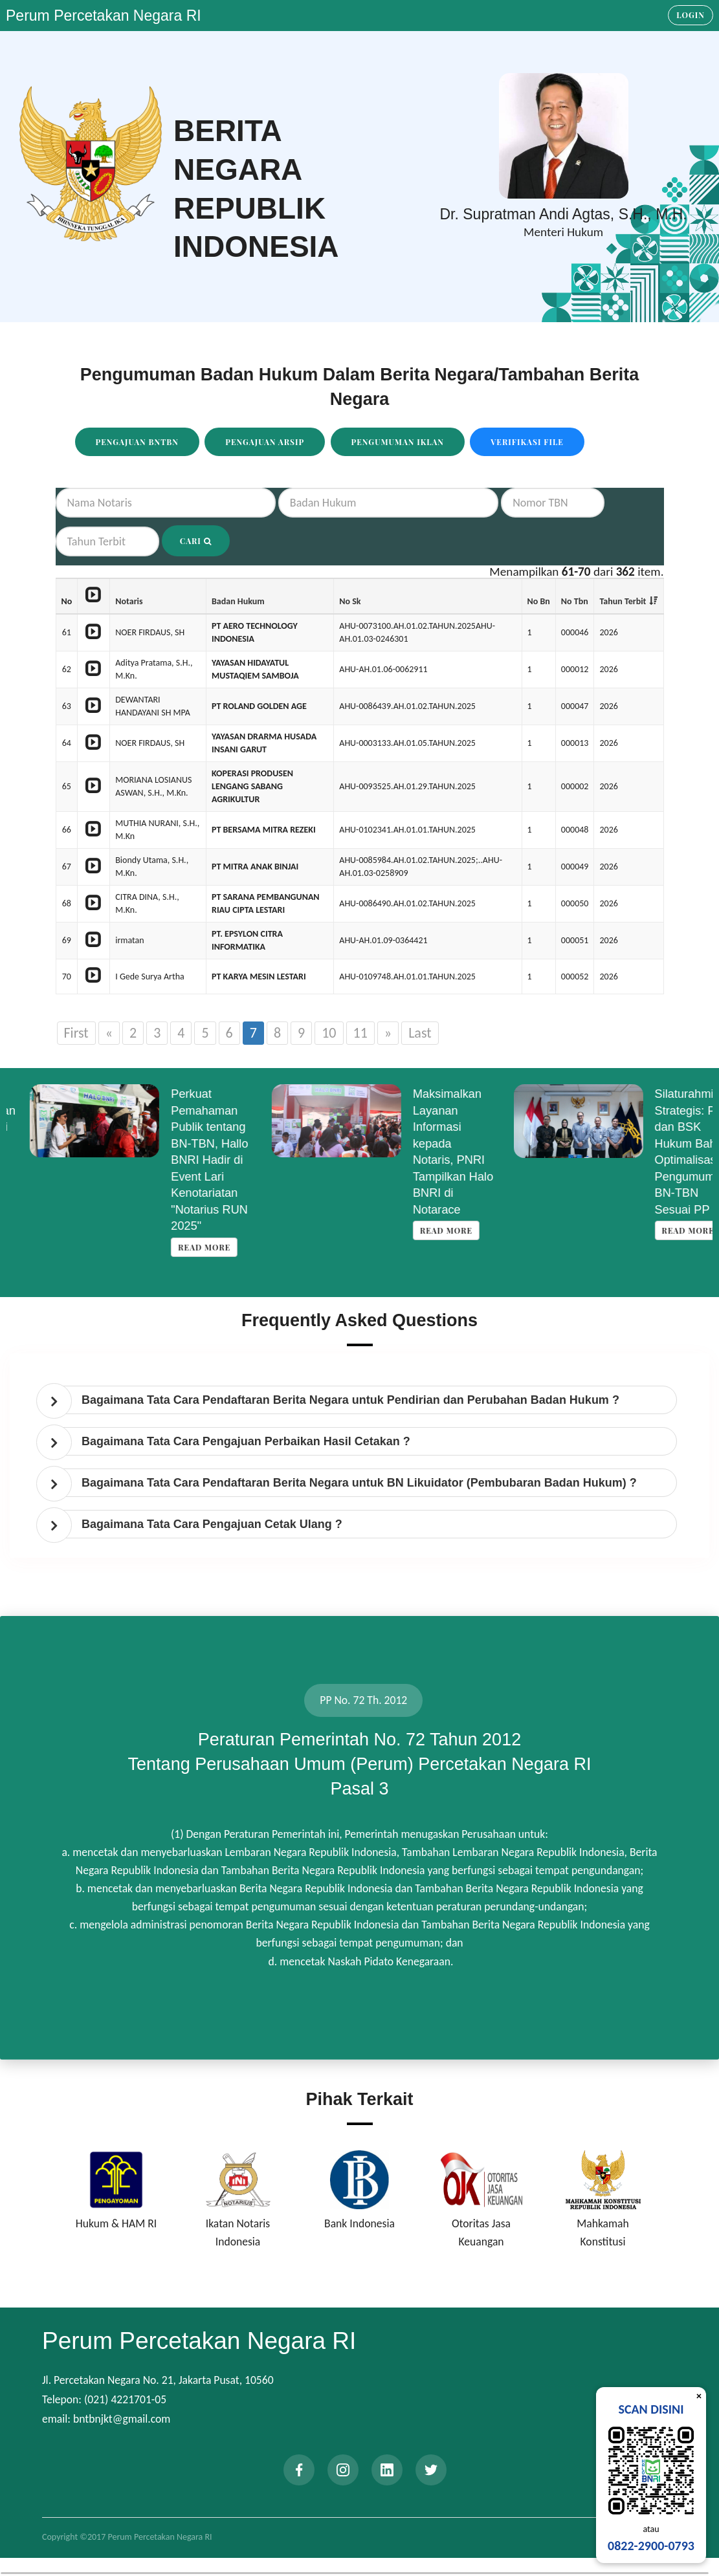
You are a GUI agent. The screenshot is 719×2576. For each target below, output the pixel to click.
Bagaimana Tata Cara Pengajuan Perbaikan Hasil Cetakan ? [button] (246, 1441)
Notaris (128, 601)
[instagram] (343, 2469)
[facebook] (299, 2469)
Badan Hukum (238, 601)
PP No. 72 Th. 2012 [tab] (363, 1700)
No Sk (349, 601)
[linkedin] (387, 2469)
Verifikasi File (527, 442)
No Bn (538, 601)
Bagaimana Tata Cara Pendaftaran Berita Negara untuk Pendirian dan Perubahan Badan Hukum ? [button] (350, 1399)
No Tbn (574, 601)
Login (690, 15)
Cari (196, 541)
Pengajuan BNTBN (137, 442)
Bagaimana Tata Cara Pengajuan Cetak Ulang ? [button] (212, 1524)
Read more (181, 1148)
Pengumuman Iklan (398, 442)
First (76, 1033)
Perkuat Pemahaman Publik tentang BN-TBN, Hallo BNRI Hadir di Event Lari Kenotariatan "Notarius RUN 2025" (428, 1159)
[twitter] (431, 2469)
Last (420, 1033)
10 (329, 1033)
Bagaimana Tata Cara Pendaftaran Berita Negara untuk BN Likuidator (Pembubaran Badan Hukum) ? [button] (359, 1482)
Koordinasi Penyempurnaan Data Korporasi (191, 1110)
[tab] (363, 1400)
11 (360, 1033)
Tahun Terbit (622, 601)
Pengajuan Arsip (264, 442)
